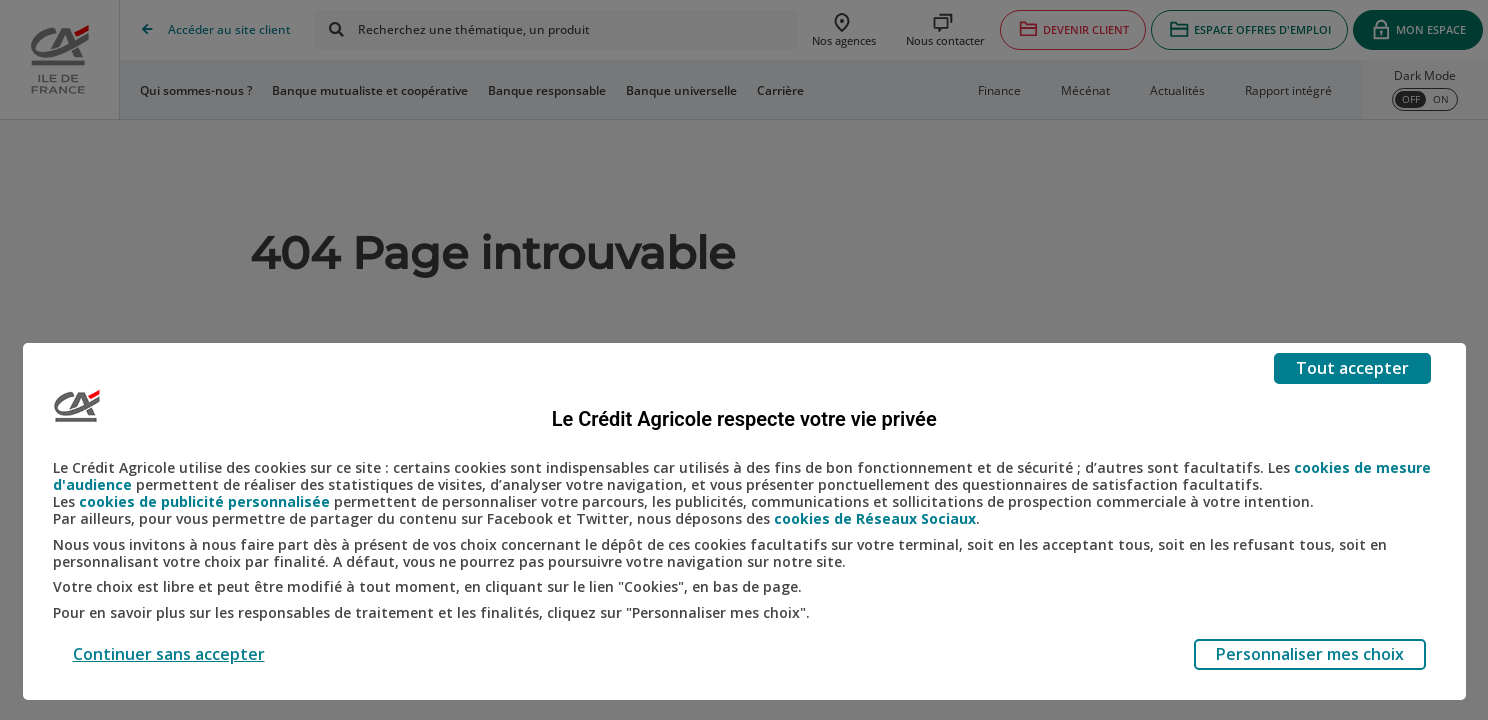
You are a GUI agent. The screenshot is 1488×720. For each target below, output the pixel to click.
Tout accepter (1352, 368)
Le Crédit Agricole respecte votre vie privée (744, 419)
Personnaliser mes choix (1310, 654)
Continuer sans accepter (169, 654)
